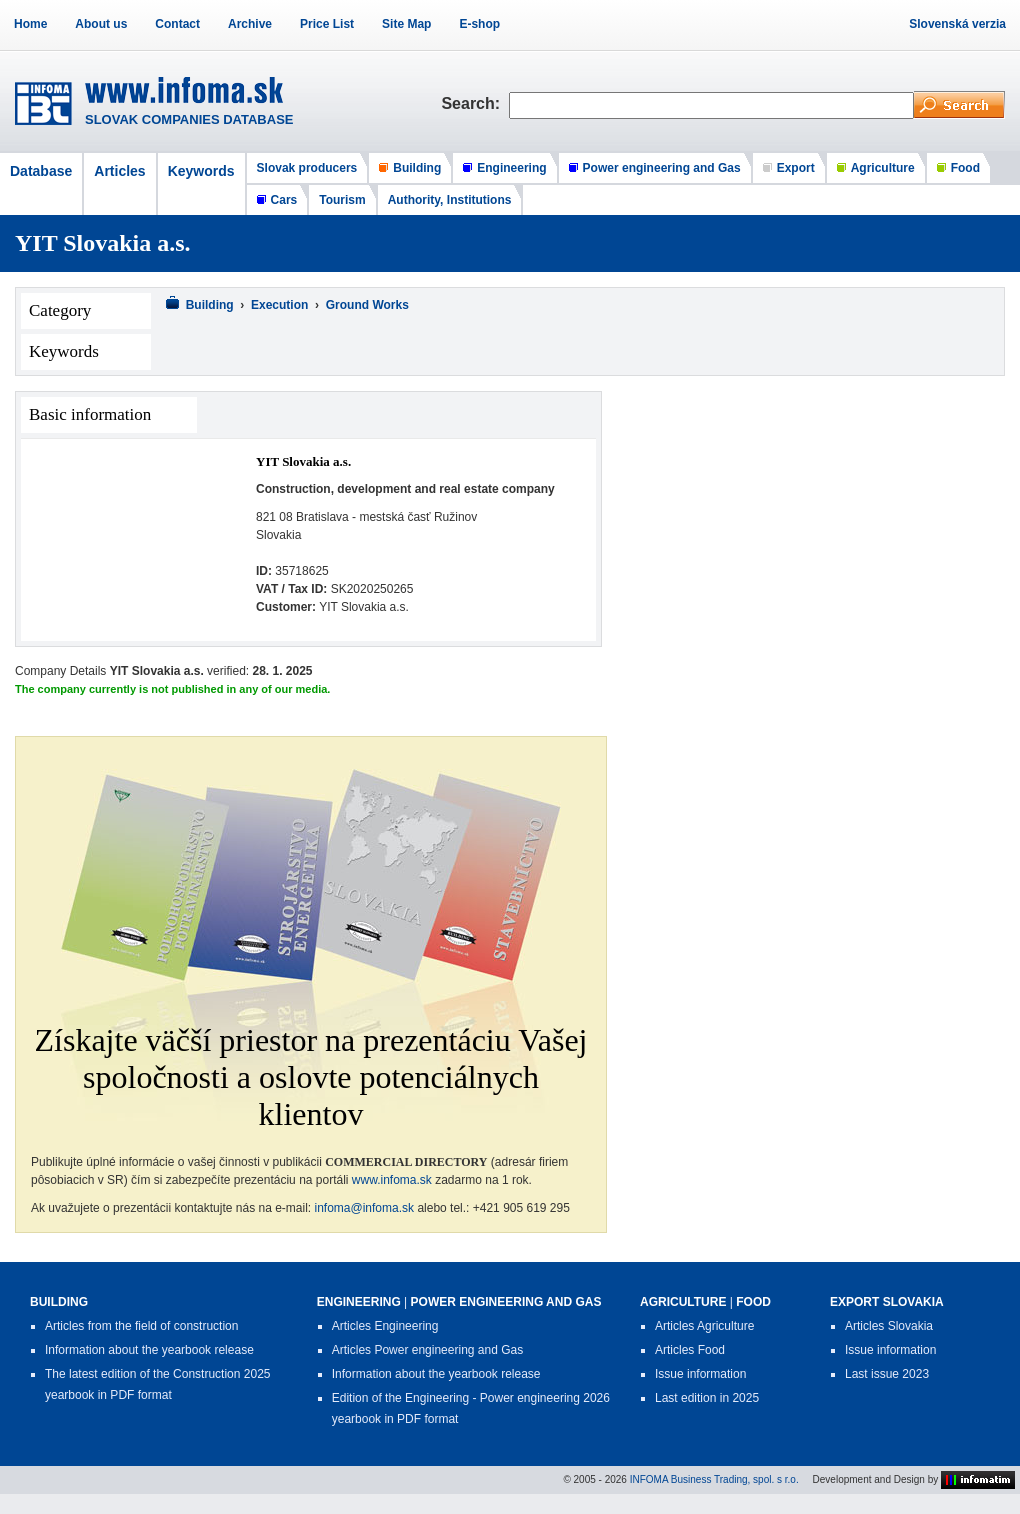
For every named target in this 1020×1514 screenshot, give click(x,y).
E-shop (479, 24)
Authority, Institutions (450, 200)
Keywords (201, 171)
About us (101, 24)
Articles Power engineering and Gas (427, 1350)
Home (30, 24)
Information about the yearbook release (149, 1350)
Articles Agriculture (704, 1326)
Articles (119, 171)
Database (41, 171)
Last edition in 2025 (707, 1398)
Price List (327, 24)
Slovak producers (307, 168)
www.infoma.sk (392, 1180)
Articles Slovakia (889, 1326)
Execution (279, 305)
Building (417, 168)
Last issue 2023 (887, 1374)
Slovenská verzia (957, 24)
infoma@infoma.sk (365, 1208)
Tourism (342, 200)
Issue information (700, 1374)
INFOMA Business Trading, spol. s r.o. (714, 1478)
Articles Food (690, 1350)
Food (965, 168)
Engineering (511, 168)
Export (796, 168)
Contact (177, 24)
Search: (475, 103)
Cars (284, 200)
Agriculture (883, 168)
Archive (250, 24)
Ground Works (367, 305)
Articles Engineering (385, 1326)
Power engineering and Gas (662, 168)
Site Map (406, 24)
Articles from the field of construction (141, 1326)
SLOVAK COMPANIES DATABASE (189, 119)
